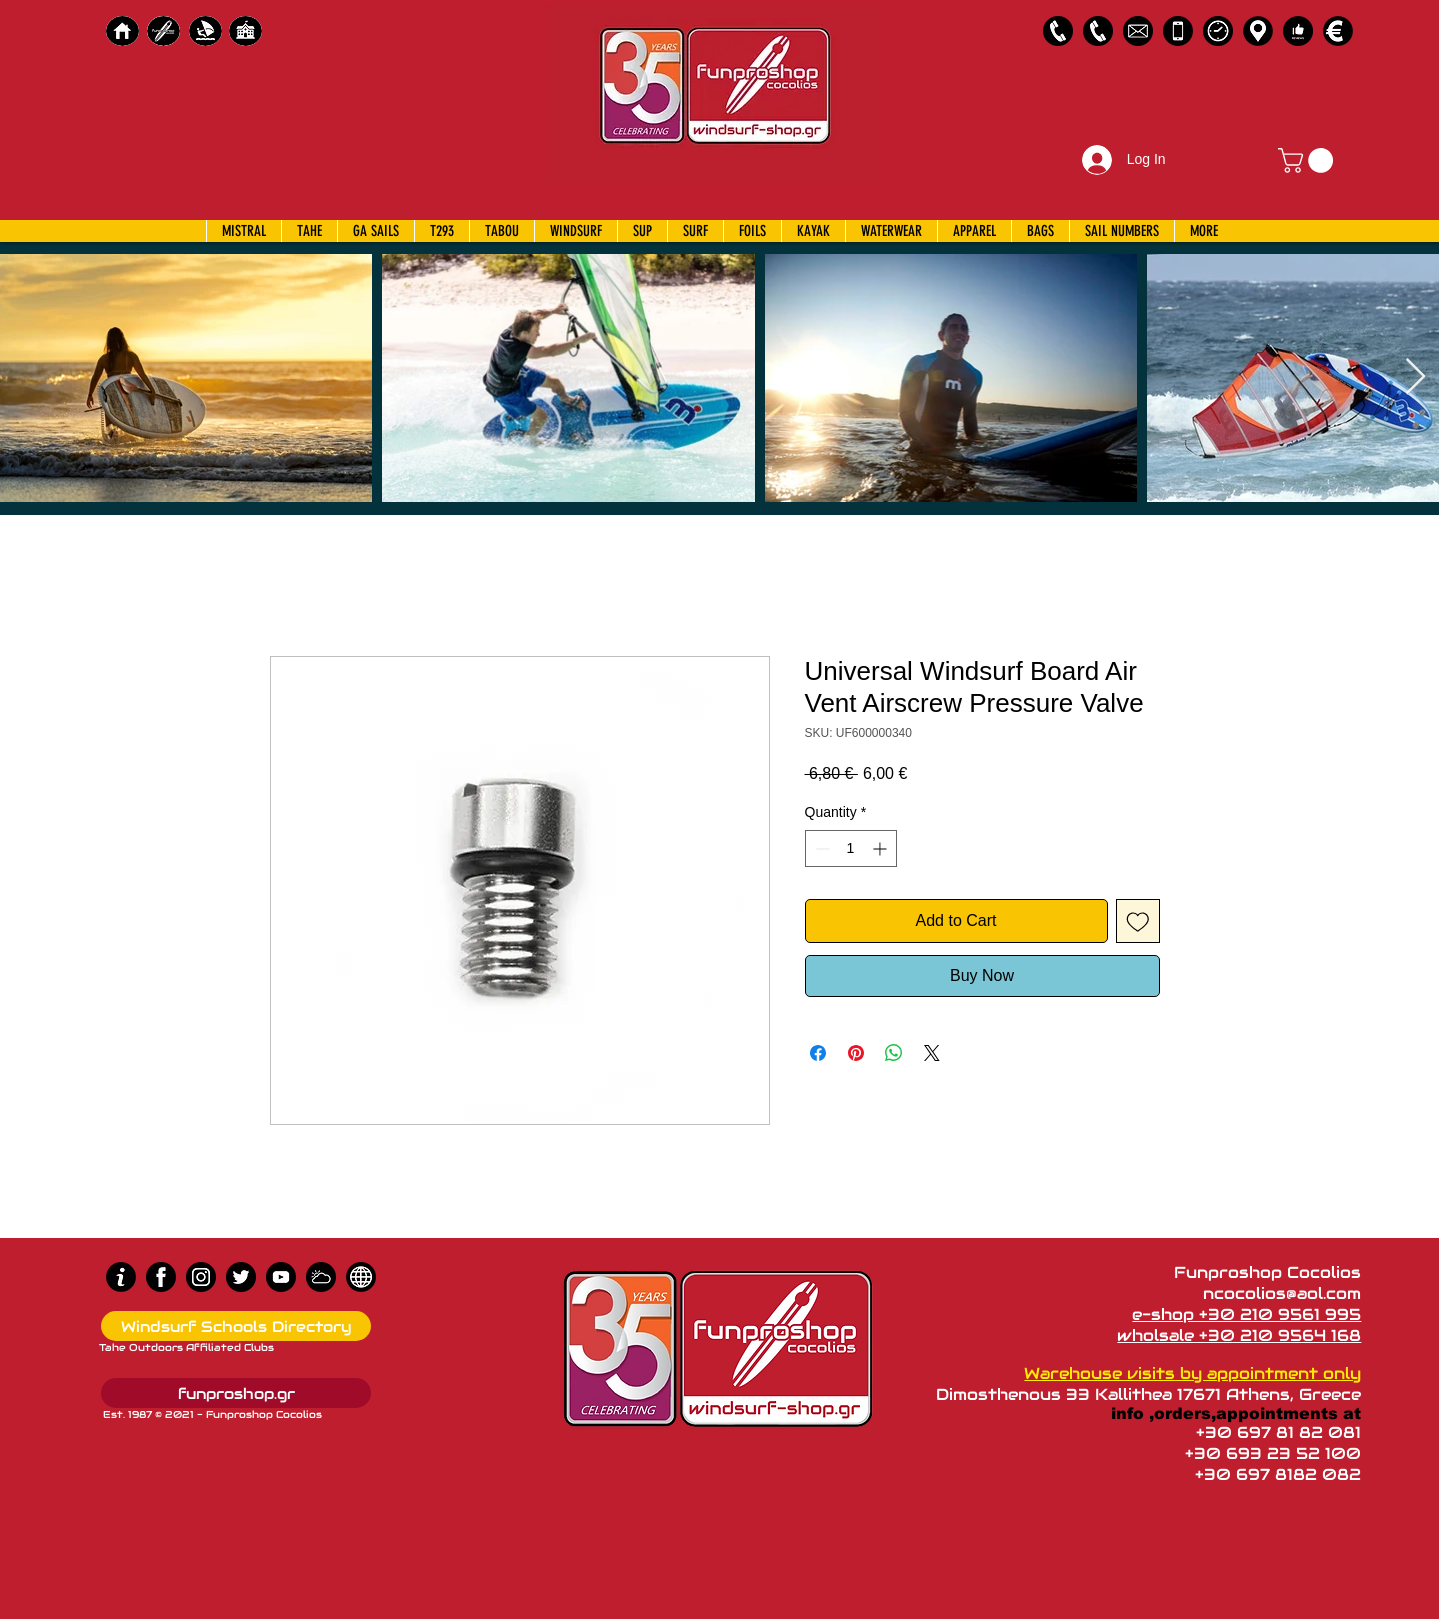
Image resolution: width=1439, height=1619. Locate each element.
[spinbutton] (851, 848)
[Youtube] (281, 1277)
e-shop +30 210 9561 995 (1246, 1314)
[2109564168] (1098, 31)
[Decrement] (820, 848)
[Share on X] (932, 1053)
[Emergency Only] (1178, 31)
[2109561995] (1058, 31)
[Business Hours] (1218, 31)
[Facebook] (161, 1277)
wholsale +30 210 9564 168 (1239, 1335)
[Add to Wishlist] (1138, 921)
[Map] (1258, 31)
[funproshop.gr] (236, 1393)
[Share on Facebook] (818, 1053)
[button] (1308, 160)
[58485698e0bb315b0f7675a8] (1138, 31)
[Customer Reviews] (1298, 31)
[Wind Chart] (321, 1277)
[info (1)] (121, 1277)
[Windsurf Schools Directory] (236, 1326)
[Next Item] (1415, 377)
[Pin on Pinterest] (856, 1053)
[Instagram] (201, 1277)
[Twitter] (241, 1277)
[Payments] (1338, 31)
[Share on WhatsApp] (894, 1053)
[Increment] (881, 848)
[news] (361, 1277)
